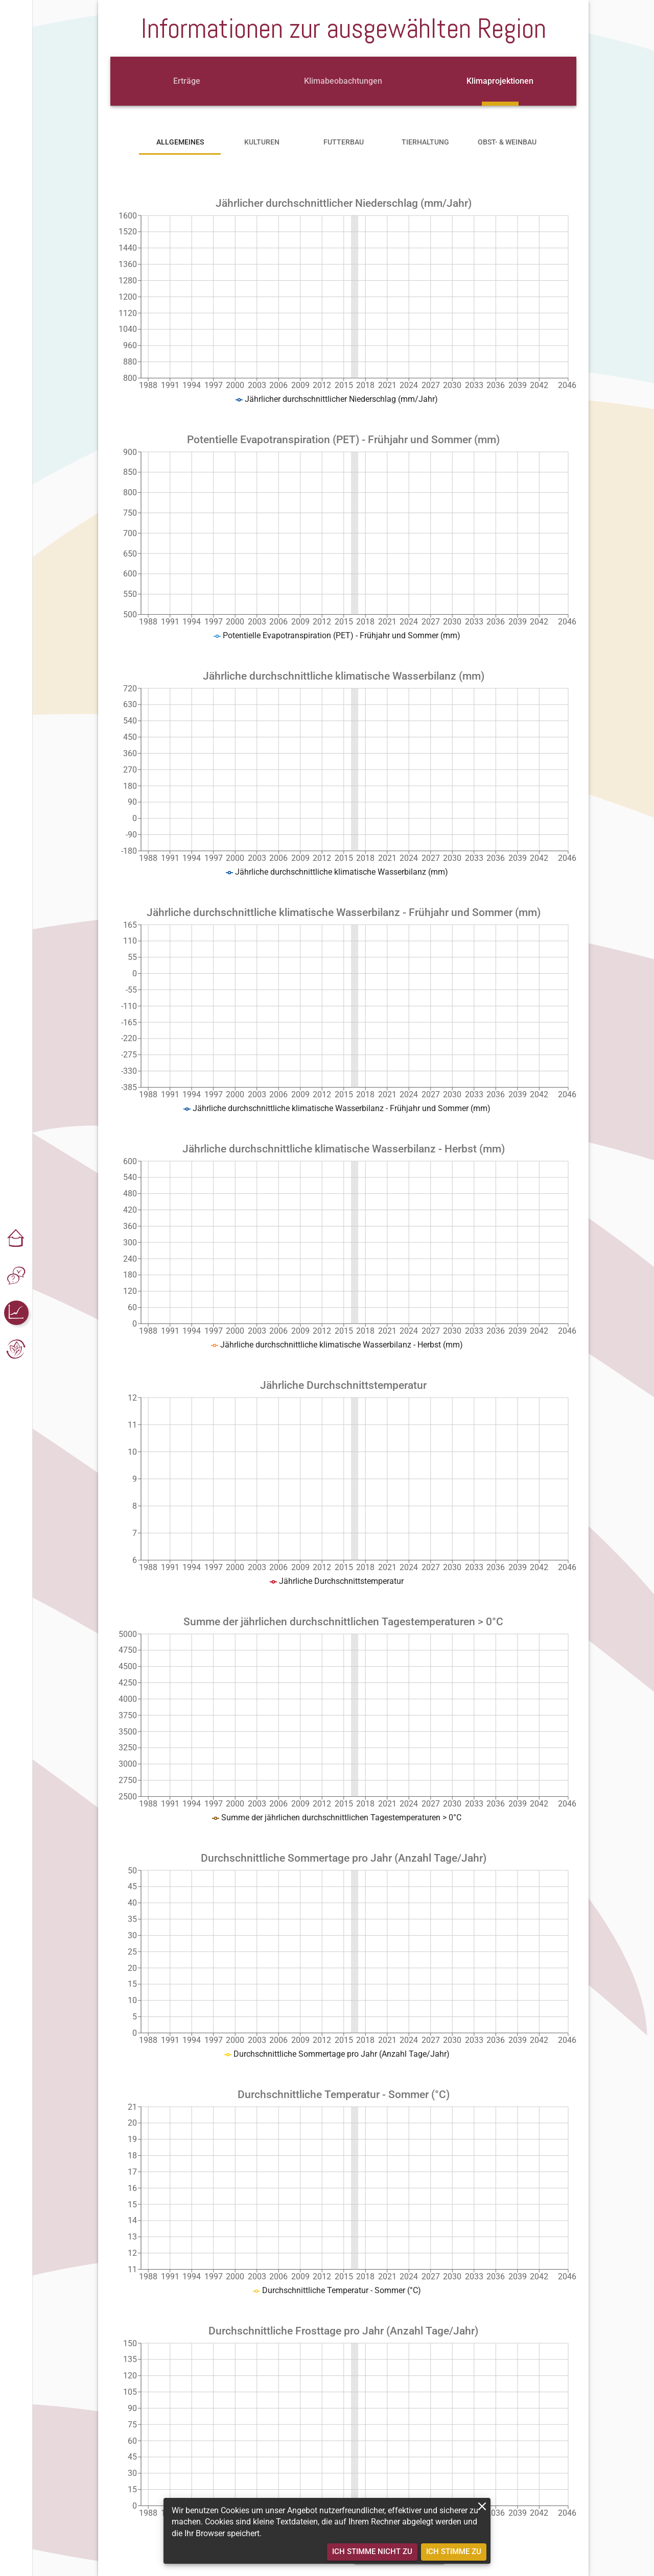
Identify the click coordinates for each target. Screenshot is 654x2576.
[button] (16, 1239)
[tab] (186, 81)
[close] (482, 2506)
